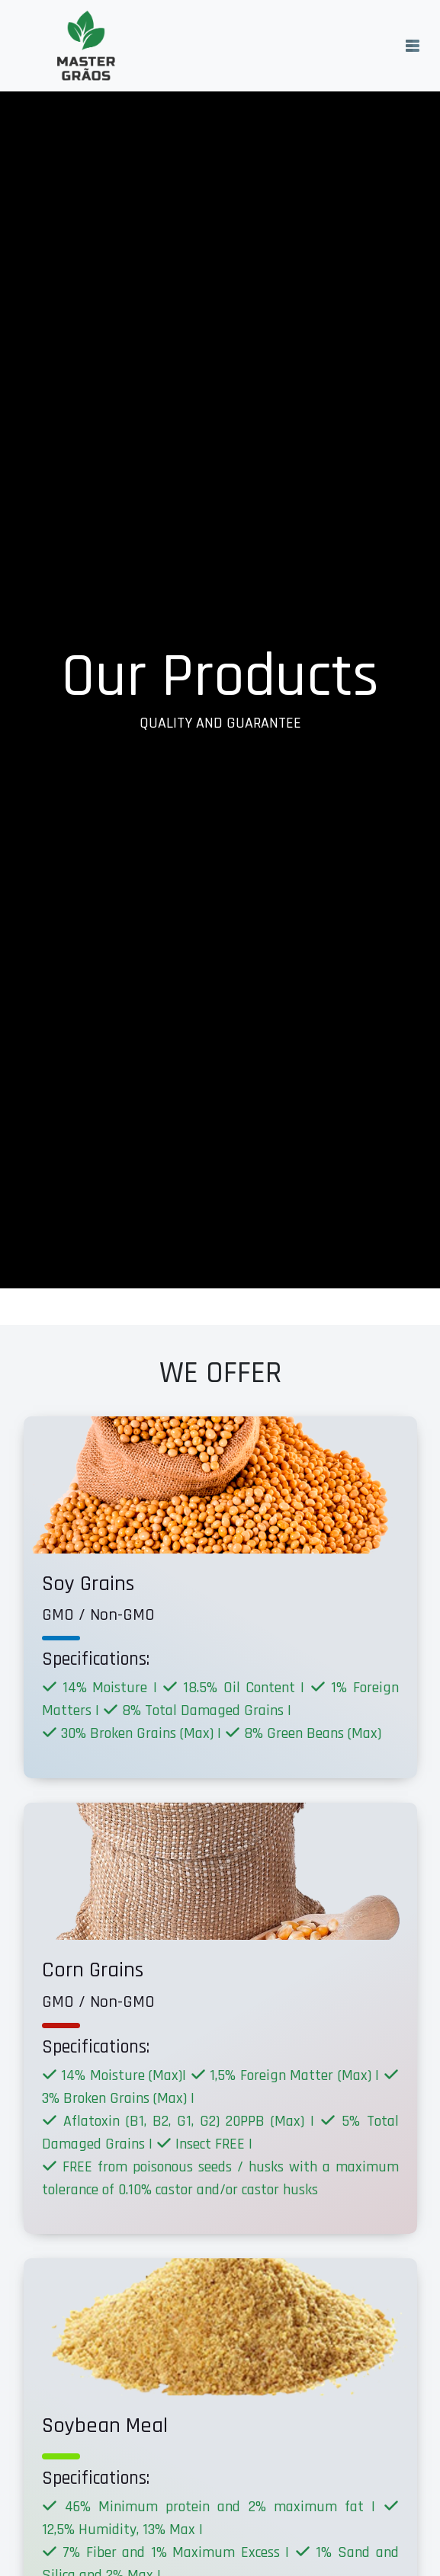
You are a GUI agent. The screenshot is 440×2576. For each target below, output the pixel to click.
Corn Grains (92, 1970)
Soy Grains (88, 1584)
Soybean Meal (105, 2426)
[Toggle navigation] (412, 46)
